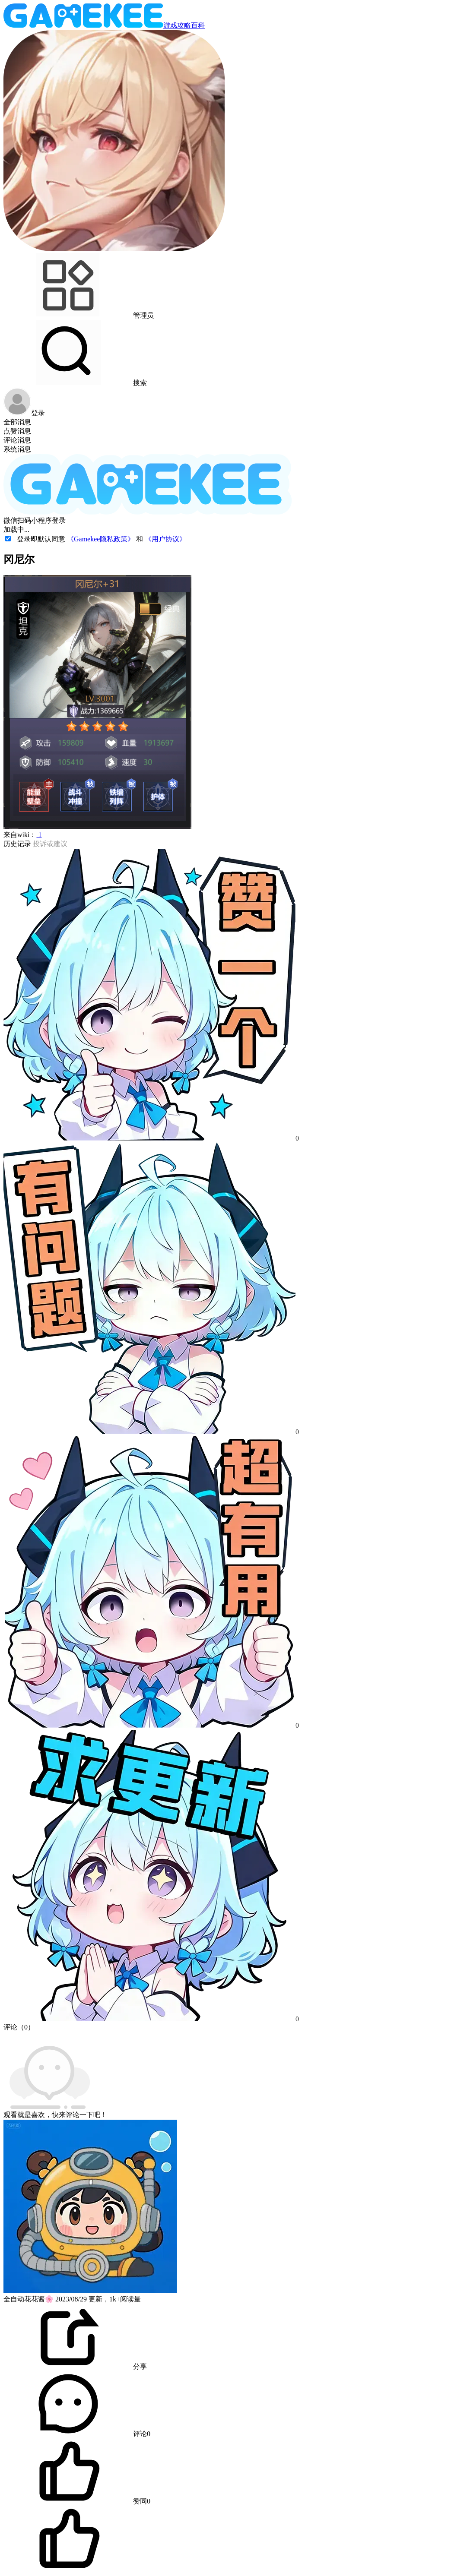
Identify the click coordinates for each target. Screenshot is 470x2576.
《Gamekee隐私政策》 (101, 539)
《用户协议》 (165, 539)
